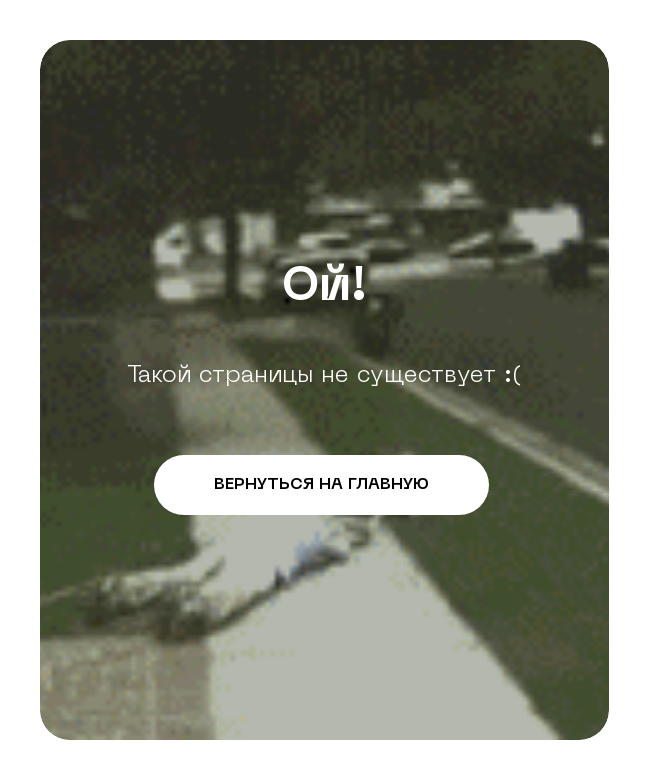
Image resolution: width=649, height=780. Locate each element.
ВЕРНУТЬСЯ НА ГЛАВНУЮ (321, 485)
